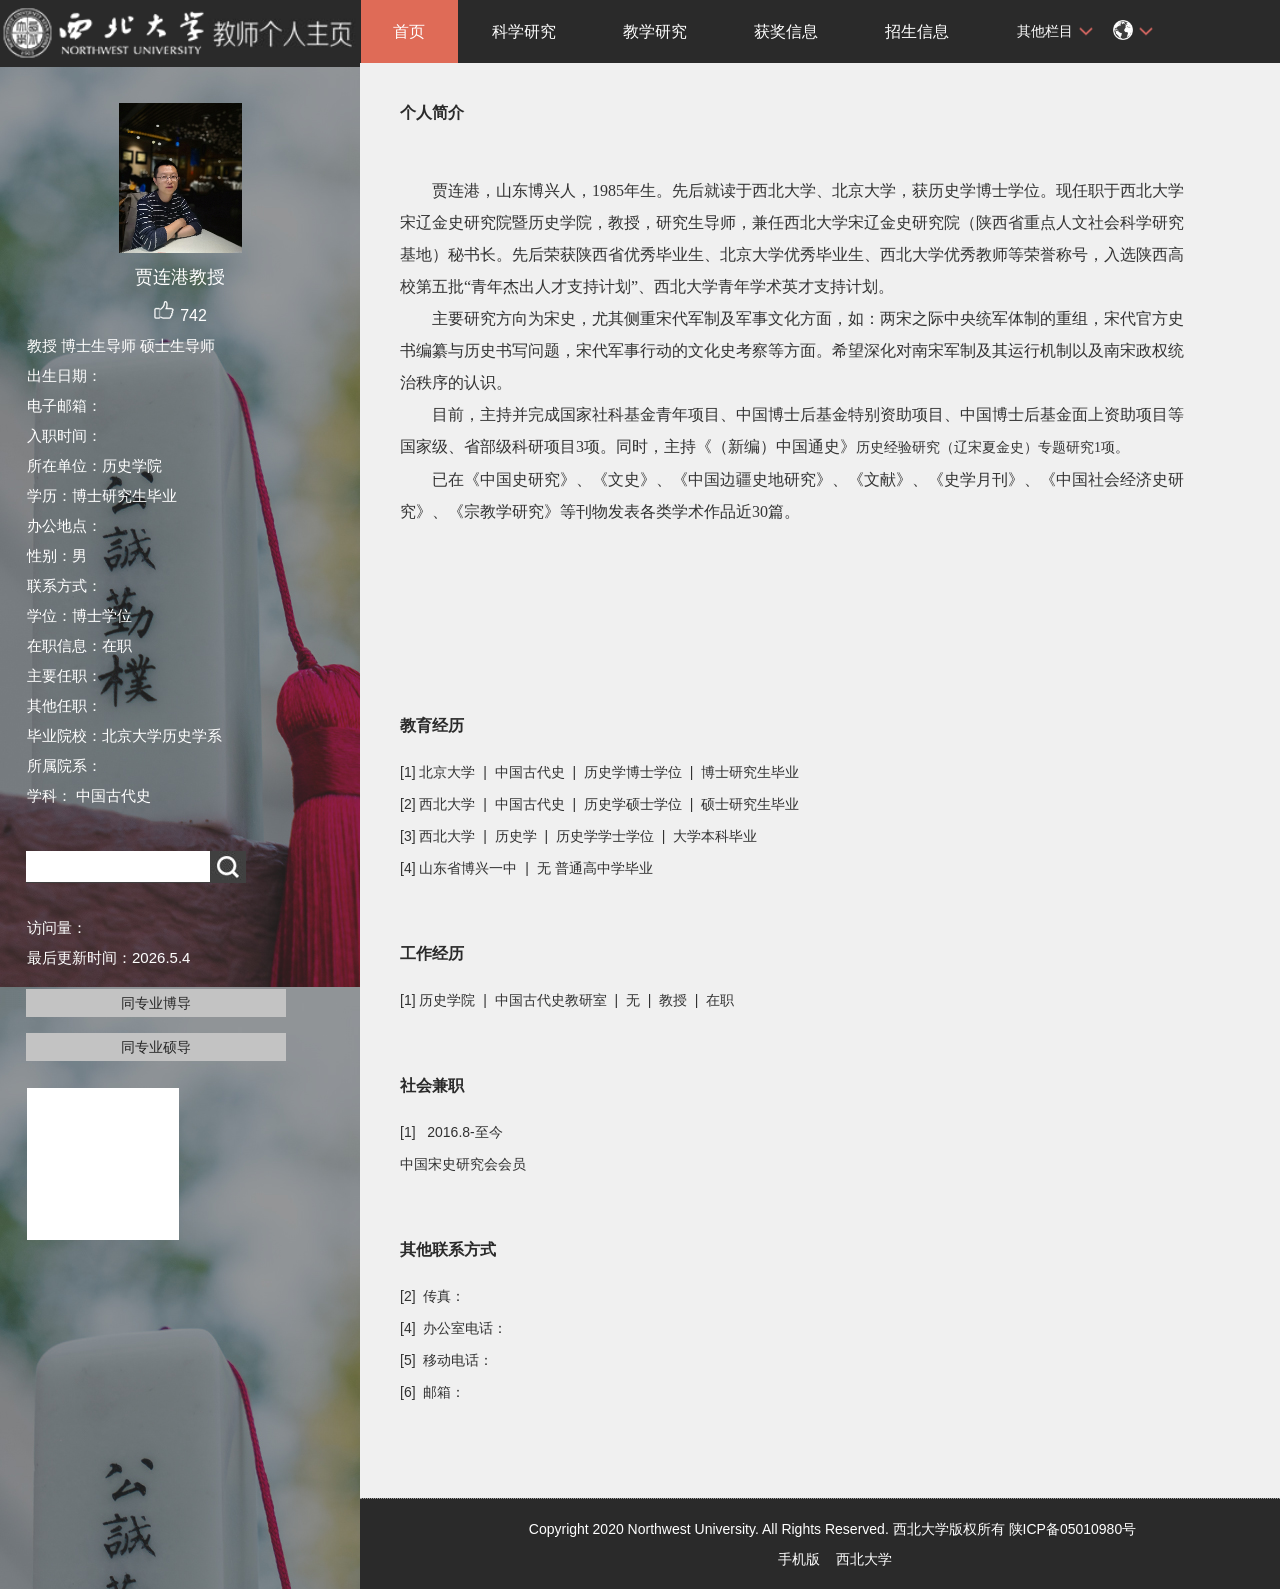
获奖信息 (786, 31)
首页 (409, 31)
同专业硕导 (156, 1047)
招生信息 (917, 31)
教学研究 (655, 31)
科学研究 (524, 31)
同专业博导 (156, 1003)
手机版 (799, 1559)
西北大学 (864, 1559)
